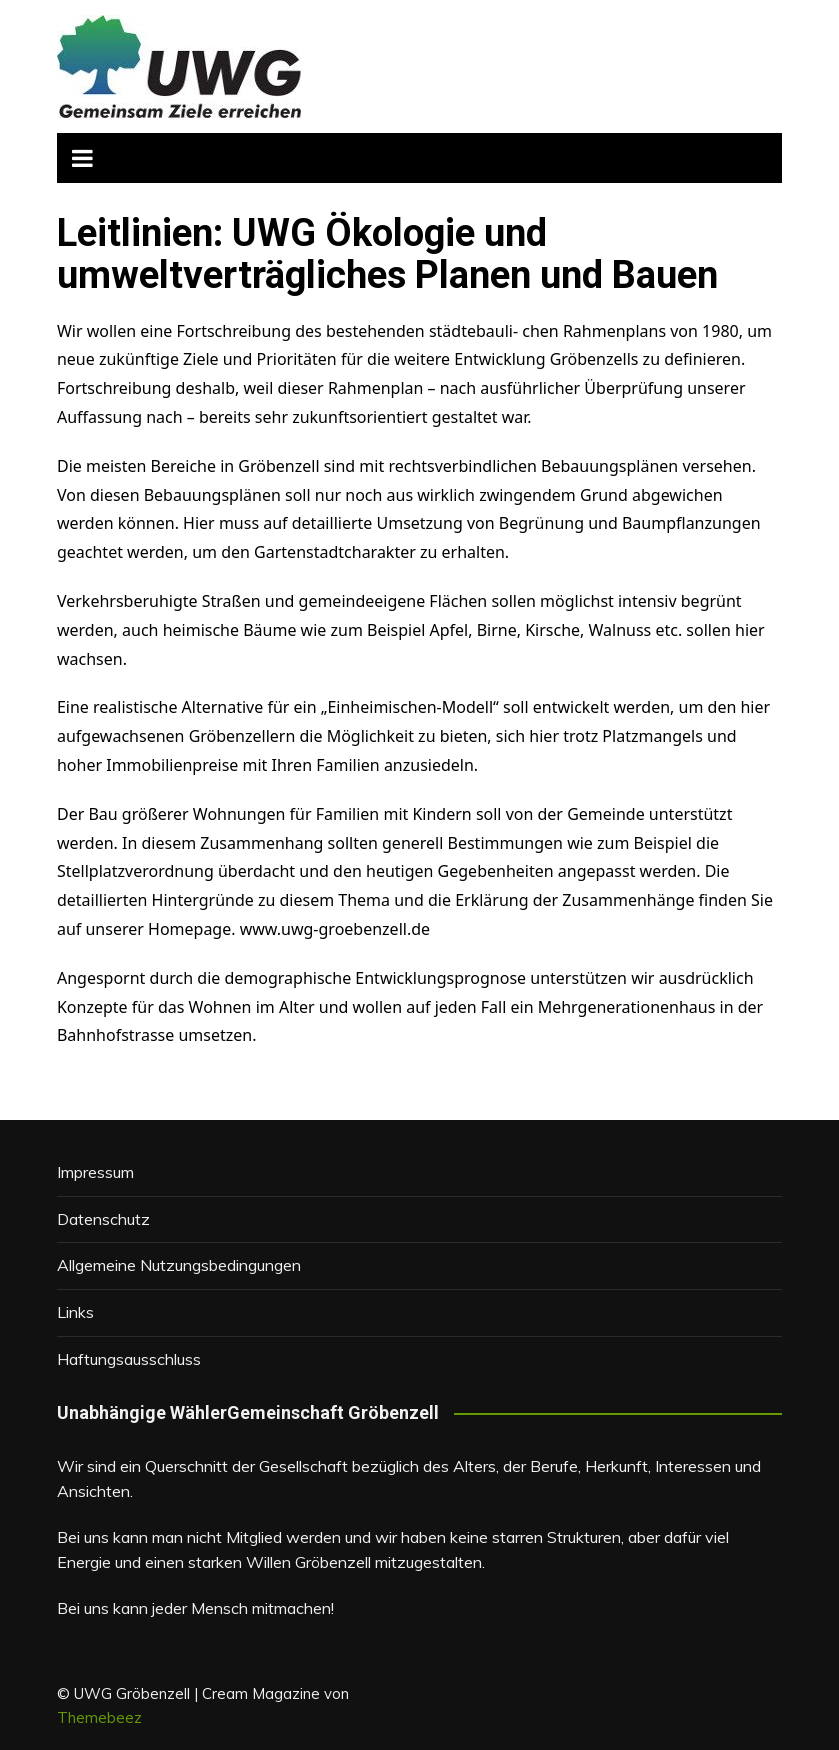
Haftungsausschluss (129, 1359)
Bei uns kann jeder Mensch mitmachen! (195, 1608)
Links (75, 1312)
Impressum (95, 1172)
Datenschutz (103, 1219)
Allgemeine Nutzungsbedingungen (179, 1265)
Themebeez (99, 1717)
